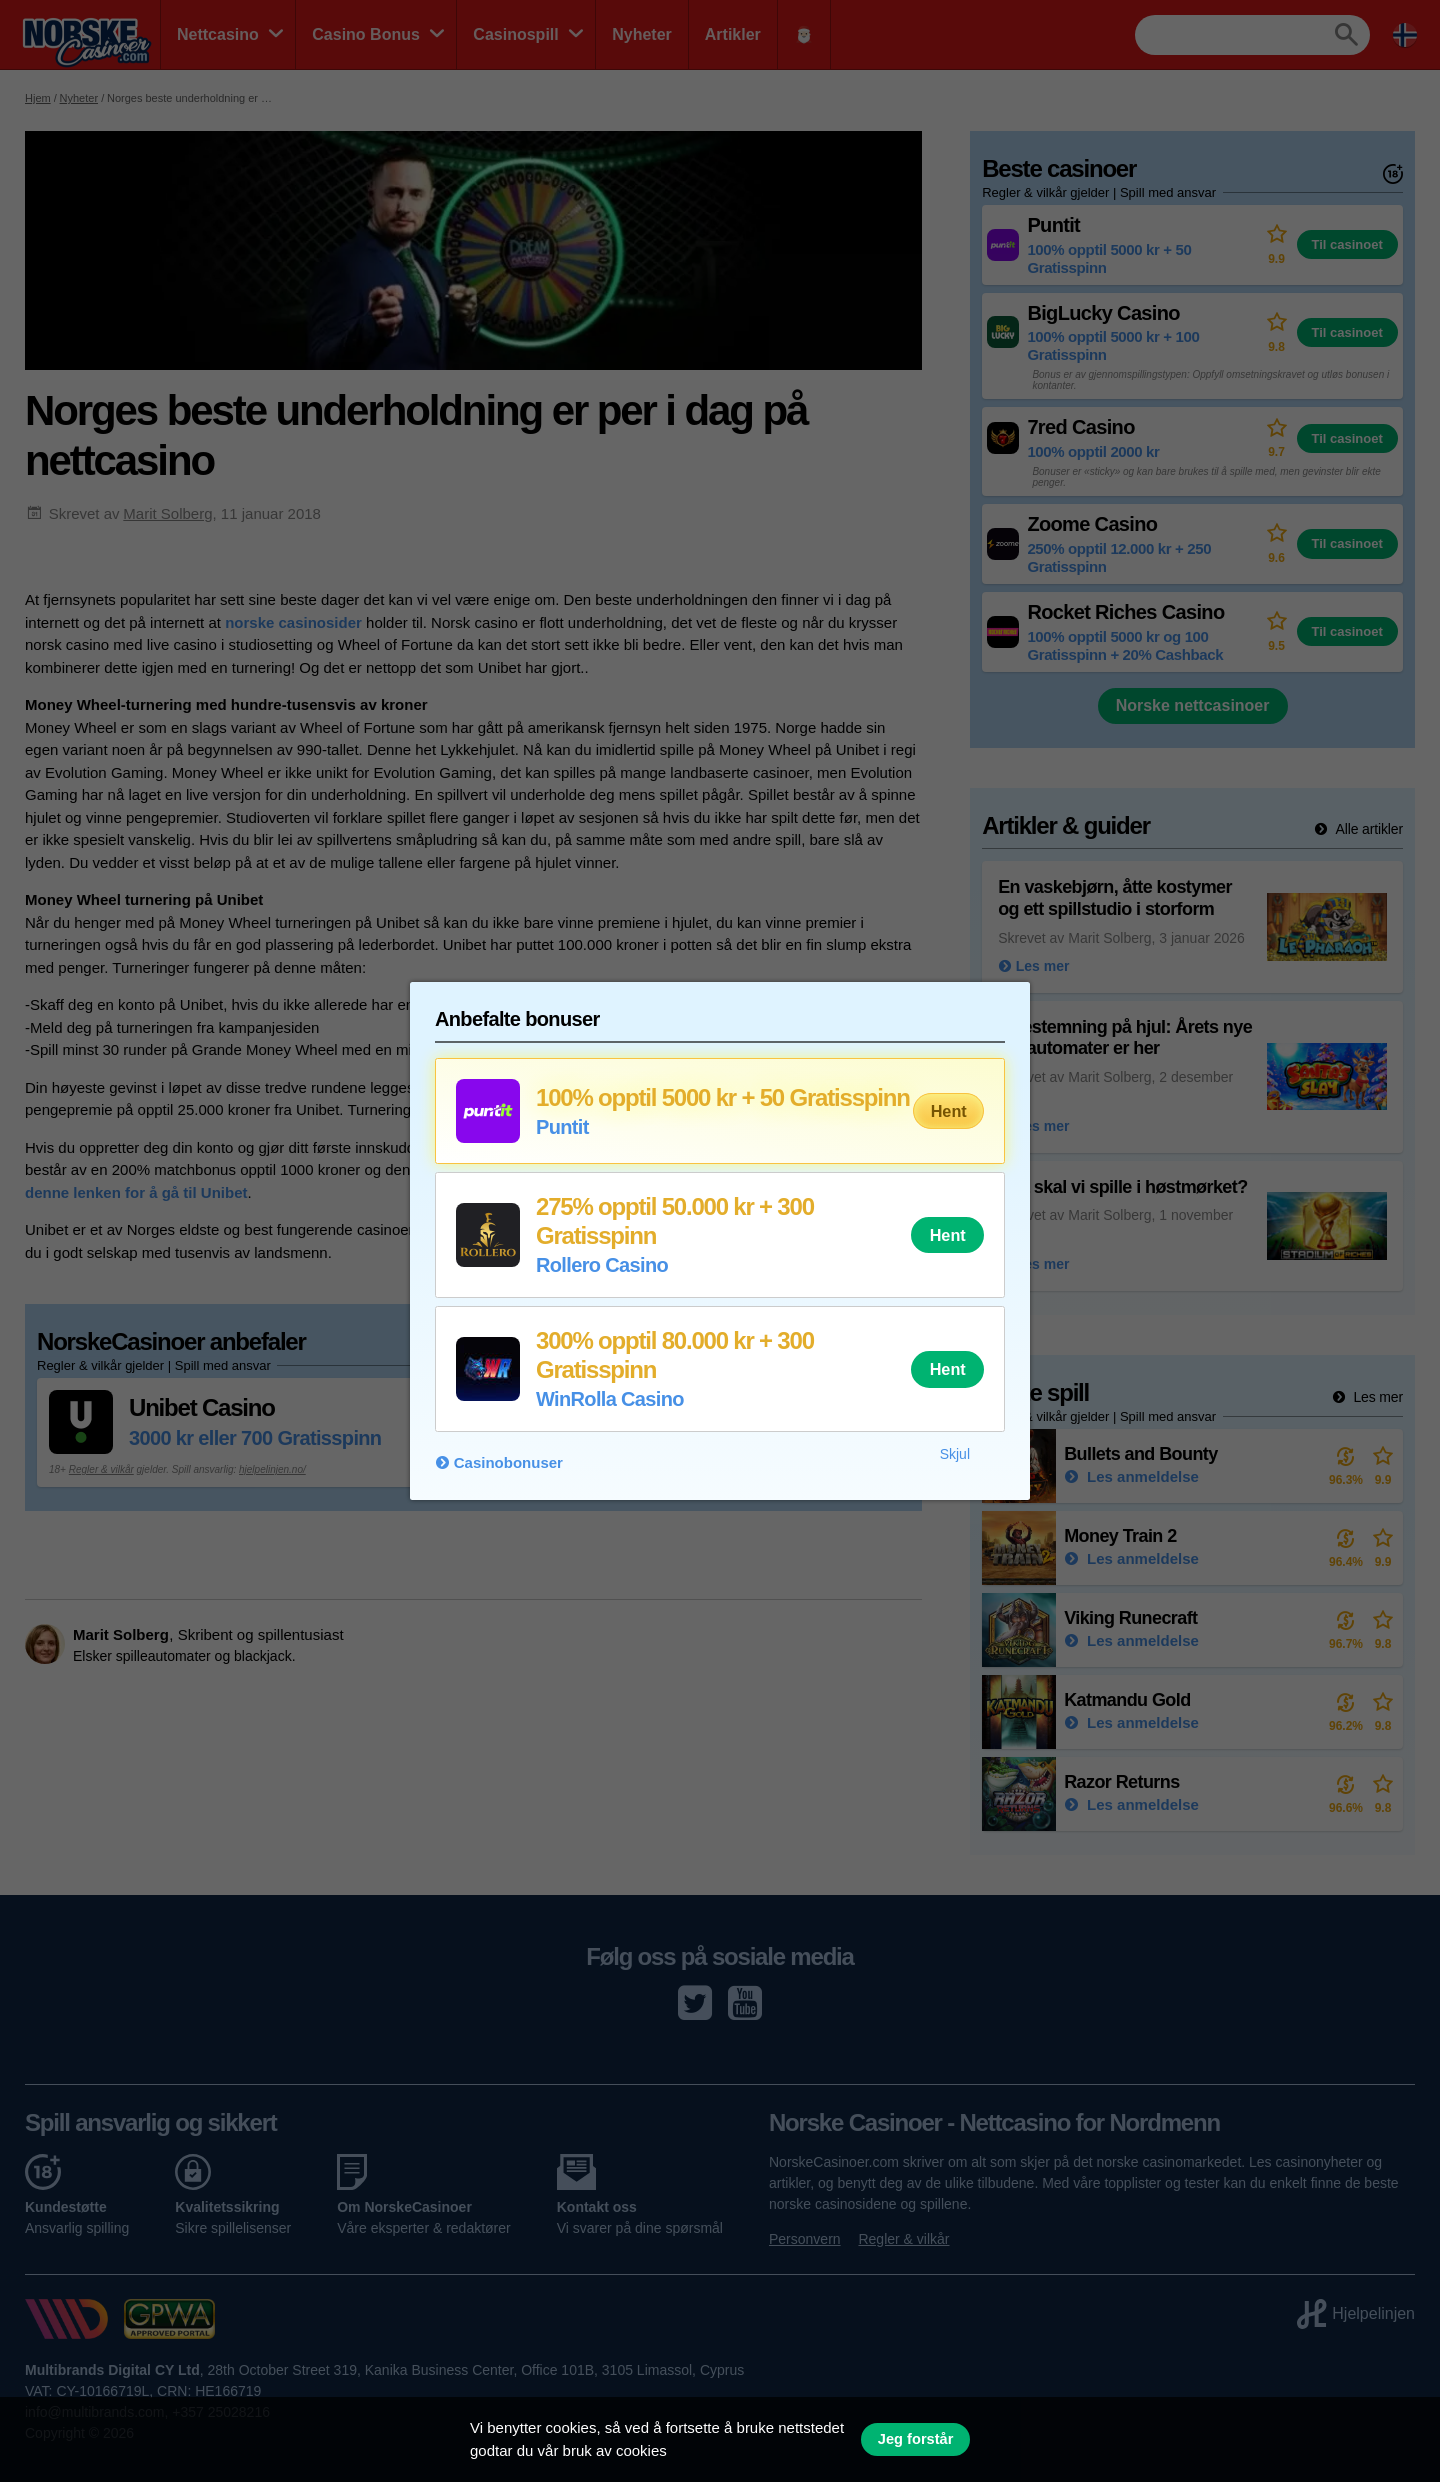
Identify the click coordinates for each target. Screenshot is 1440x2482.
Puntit (562, 1127)
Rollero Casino (602, 1265)
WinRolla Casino (610, 1399)
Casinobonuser (508, 1462)
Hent (949, 1111)
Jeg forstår (916, 2439)
